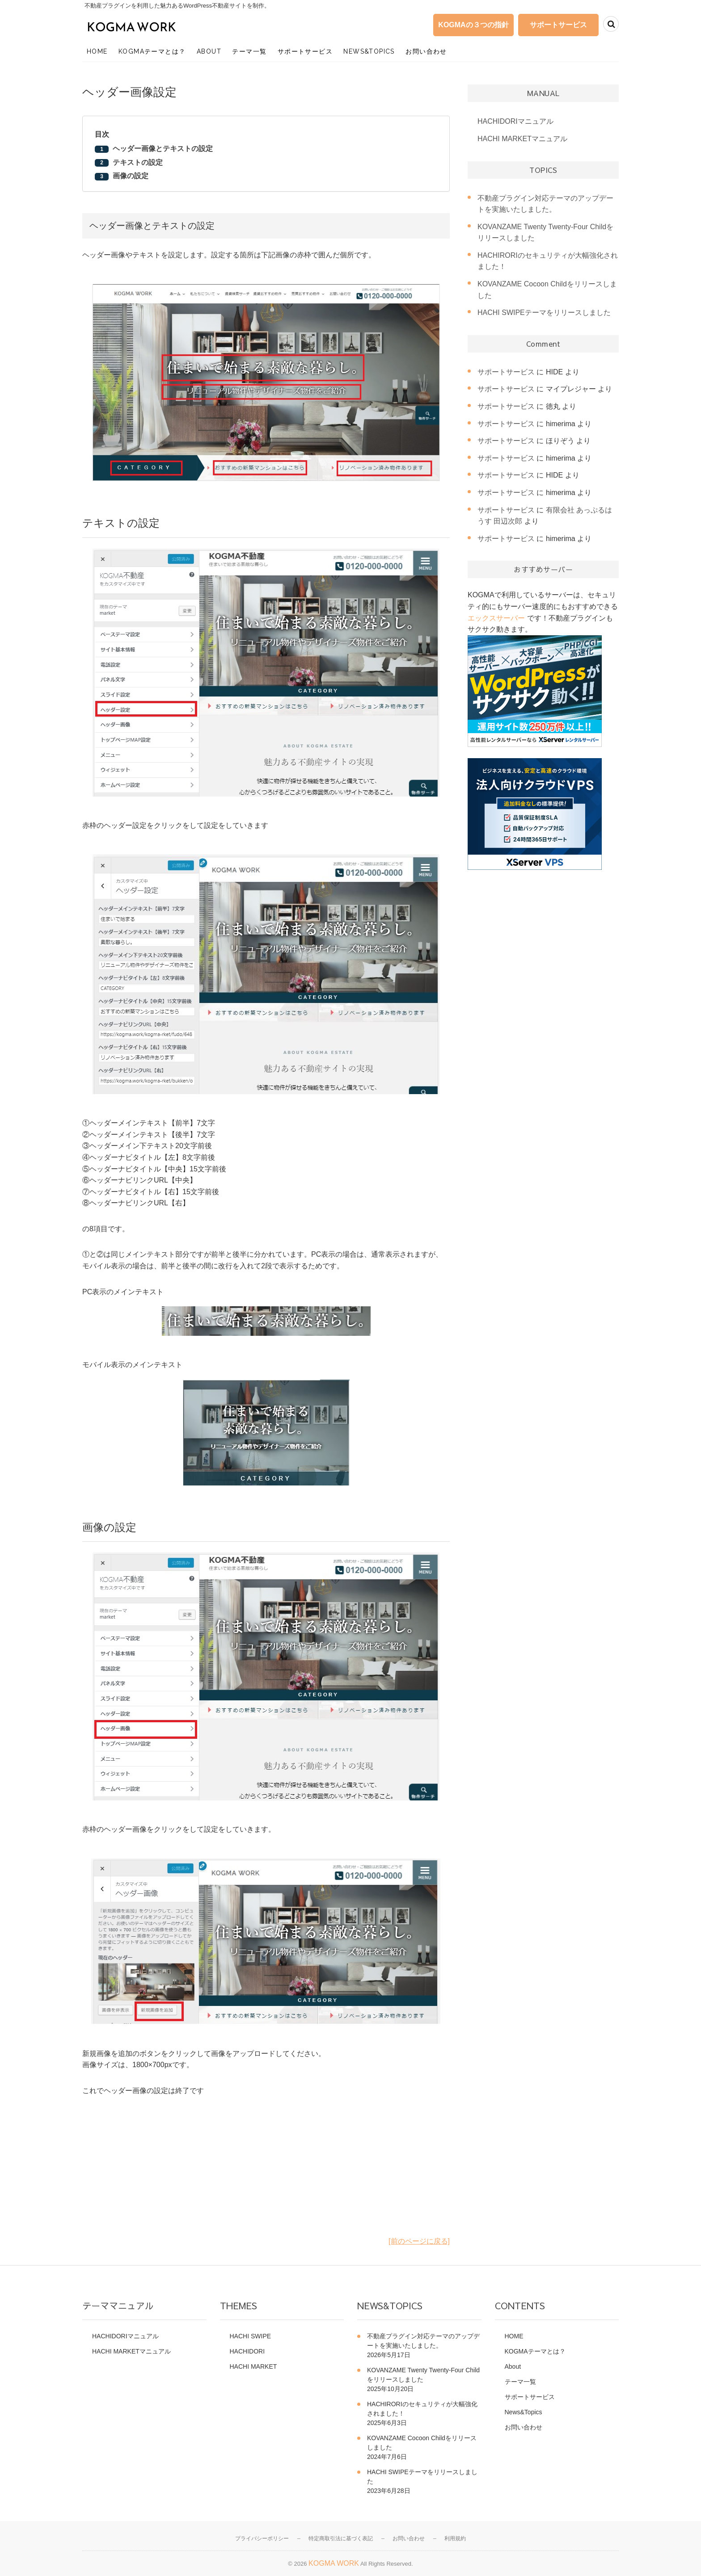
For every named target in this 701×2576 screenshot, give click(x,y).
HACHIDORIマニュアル (515, 121)
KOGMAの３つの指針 (473, 25)
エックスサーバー (496, 618)
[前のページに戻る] (419, 2241)
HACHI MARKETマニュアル (522, 139)
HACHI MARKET (253, 2366)
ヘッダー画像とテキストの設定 (163, 148)
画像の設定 (130, 176)
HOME (97, 51)
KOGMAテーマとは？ (152, 51)
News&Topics (368, 51)
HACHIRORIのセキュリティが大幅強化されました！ (422, 2408)
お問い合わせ (426, 51)
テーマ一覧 (249, 51)
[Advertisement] (266, 2173)
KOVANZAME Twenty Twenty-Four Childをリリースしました (423, 2374)
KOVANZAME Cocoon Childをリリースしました (422, 2442)
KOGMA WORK (333, 2563)
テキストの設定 (138, 162)
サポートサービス (558, 25)
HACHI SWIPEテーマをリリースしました (544, 312)
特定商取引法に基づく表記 (340, 2538)
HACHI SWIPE (250, 2336)
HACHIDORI (247, 2351)
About (209, 51)
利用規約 (455, 2538)
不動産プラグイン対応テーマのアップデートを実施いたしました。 (423, 2341)
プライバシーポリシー (262, 2538)
